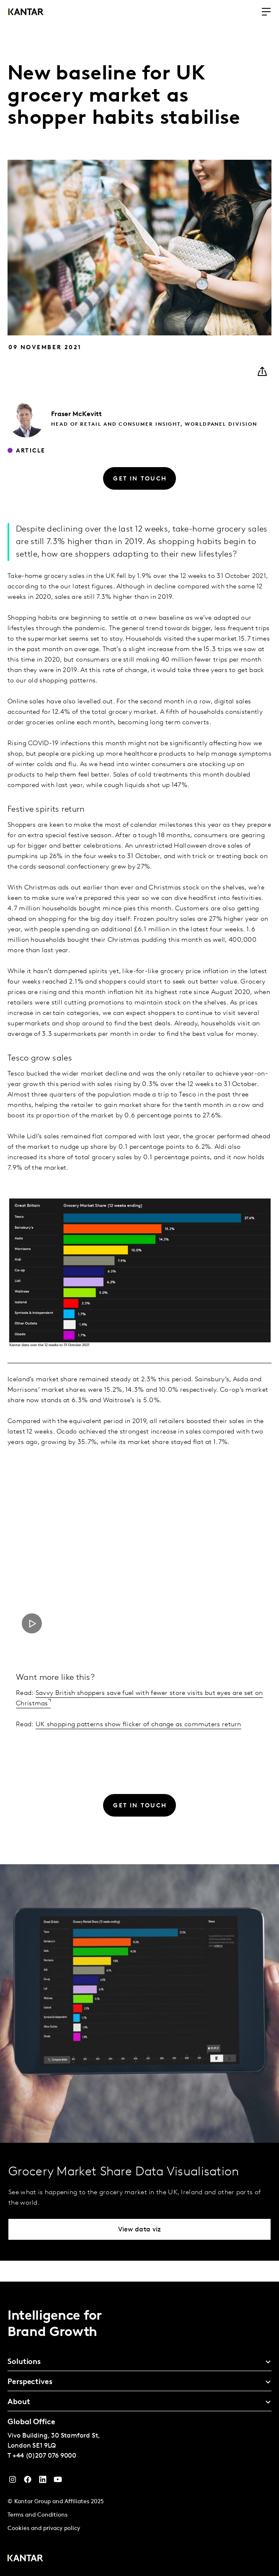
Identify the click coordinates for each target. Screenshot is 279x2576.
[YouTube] (43, 2481)
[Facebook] (28, 2481)
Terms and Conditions (37, 2515)
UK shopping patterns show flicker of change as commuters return (138, 1724)
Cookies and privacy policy (44, 2528)
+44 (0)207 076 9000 (44, 2456)
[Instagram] (13, 2481)
